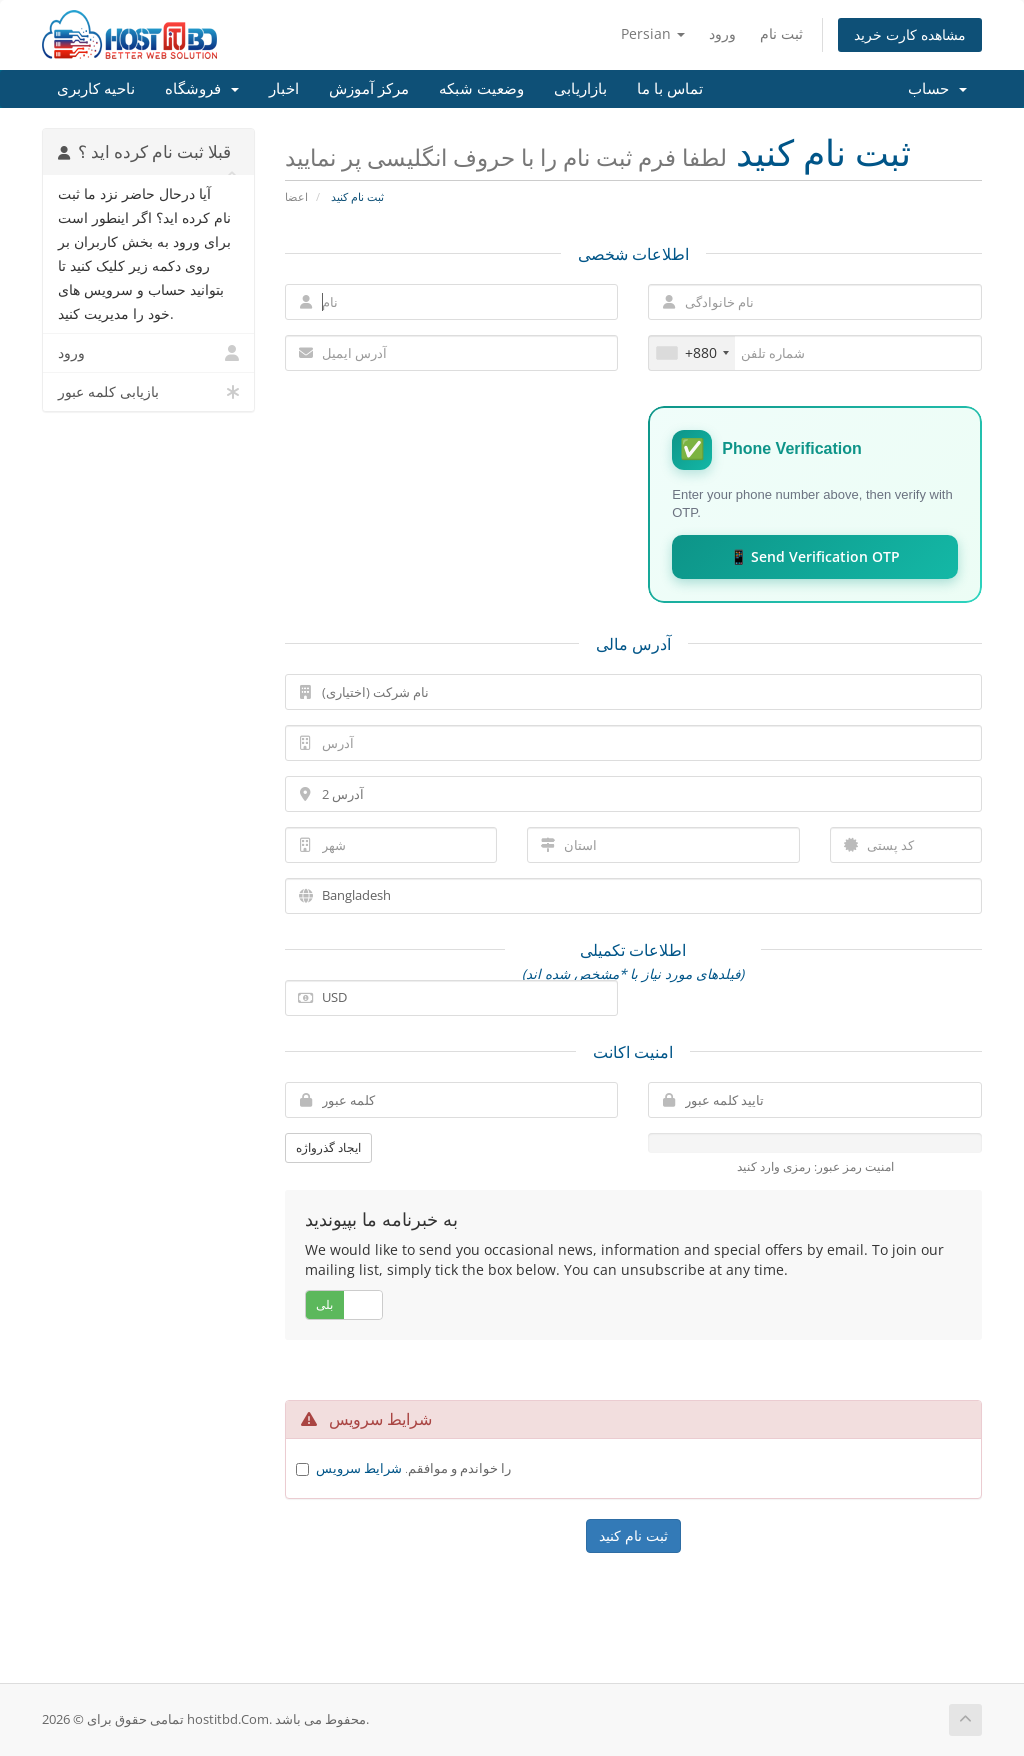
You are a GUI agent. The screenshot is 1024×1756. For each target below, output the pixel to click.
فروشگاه (202, 89)
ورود (722, 33)
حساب (937, 89)
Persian (653, 33)
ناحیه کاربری (96, 89)
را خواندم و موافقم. (413, 1468)
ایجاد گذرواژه (328, 1147)
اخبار (284, 89)
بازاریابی (580, 89)
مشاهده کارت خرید (910, 34)
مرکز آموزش (369, 89)
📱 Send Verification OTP (815, 556)
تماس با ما (670, 89)
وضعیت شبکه (481, 89)
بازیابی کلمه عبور (148, 392)
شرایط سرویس (359, 1468)
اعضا (296, 196)
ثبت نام (781, 33)
